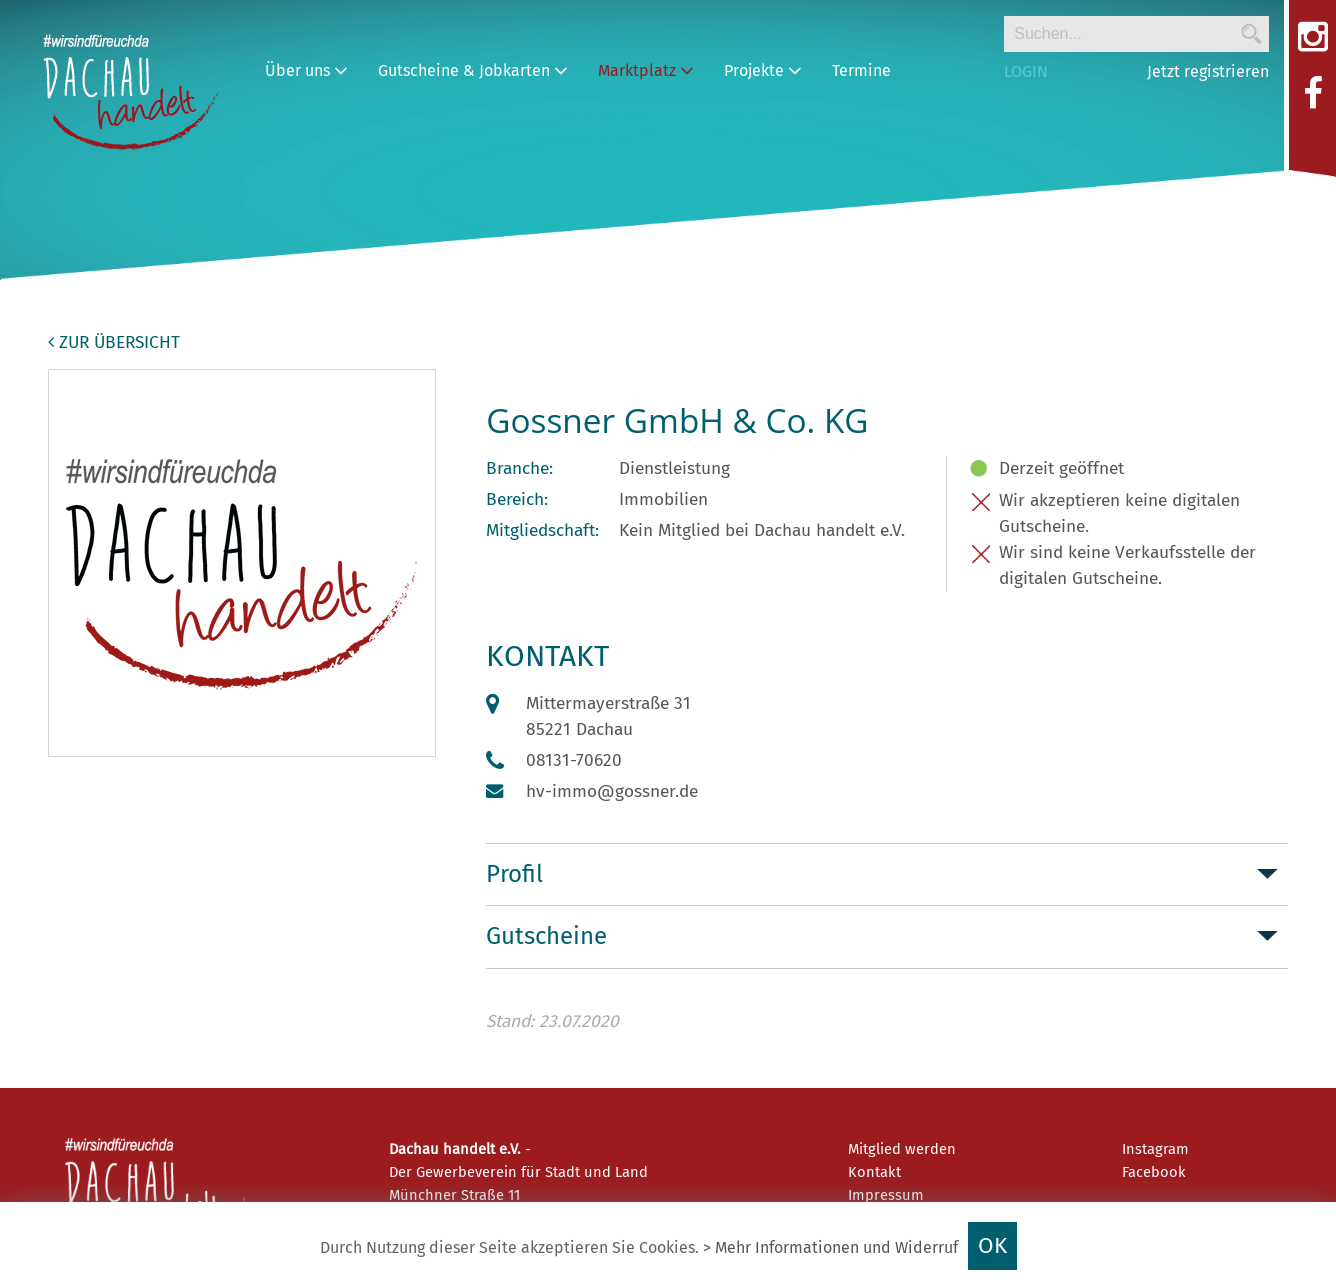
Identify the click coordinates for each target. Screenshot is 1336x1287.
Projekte (763, 70)
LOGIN (1026, 71)
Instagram (1155, 1149)
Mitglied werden (902, 1149)
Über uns (306, 70)
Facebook (1154, 1172)
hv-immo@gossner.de (612, 791)
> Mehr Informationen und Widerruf (830, 1247)
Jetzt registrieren (1208, 71)
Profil (514, 874)
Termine (861, 70)
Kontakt (874, 1172)
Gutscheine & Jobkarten (473, 70)
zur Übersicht (114, 342)
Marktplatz (646, 70)
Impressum (886, 1195)
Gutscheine (546, 936)
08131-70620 (574, 760)
